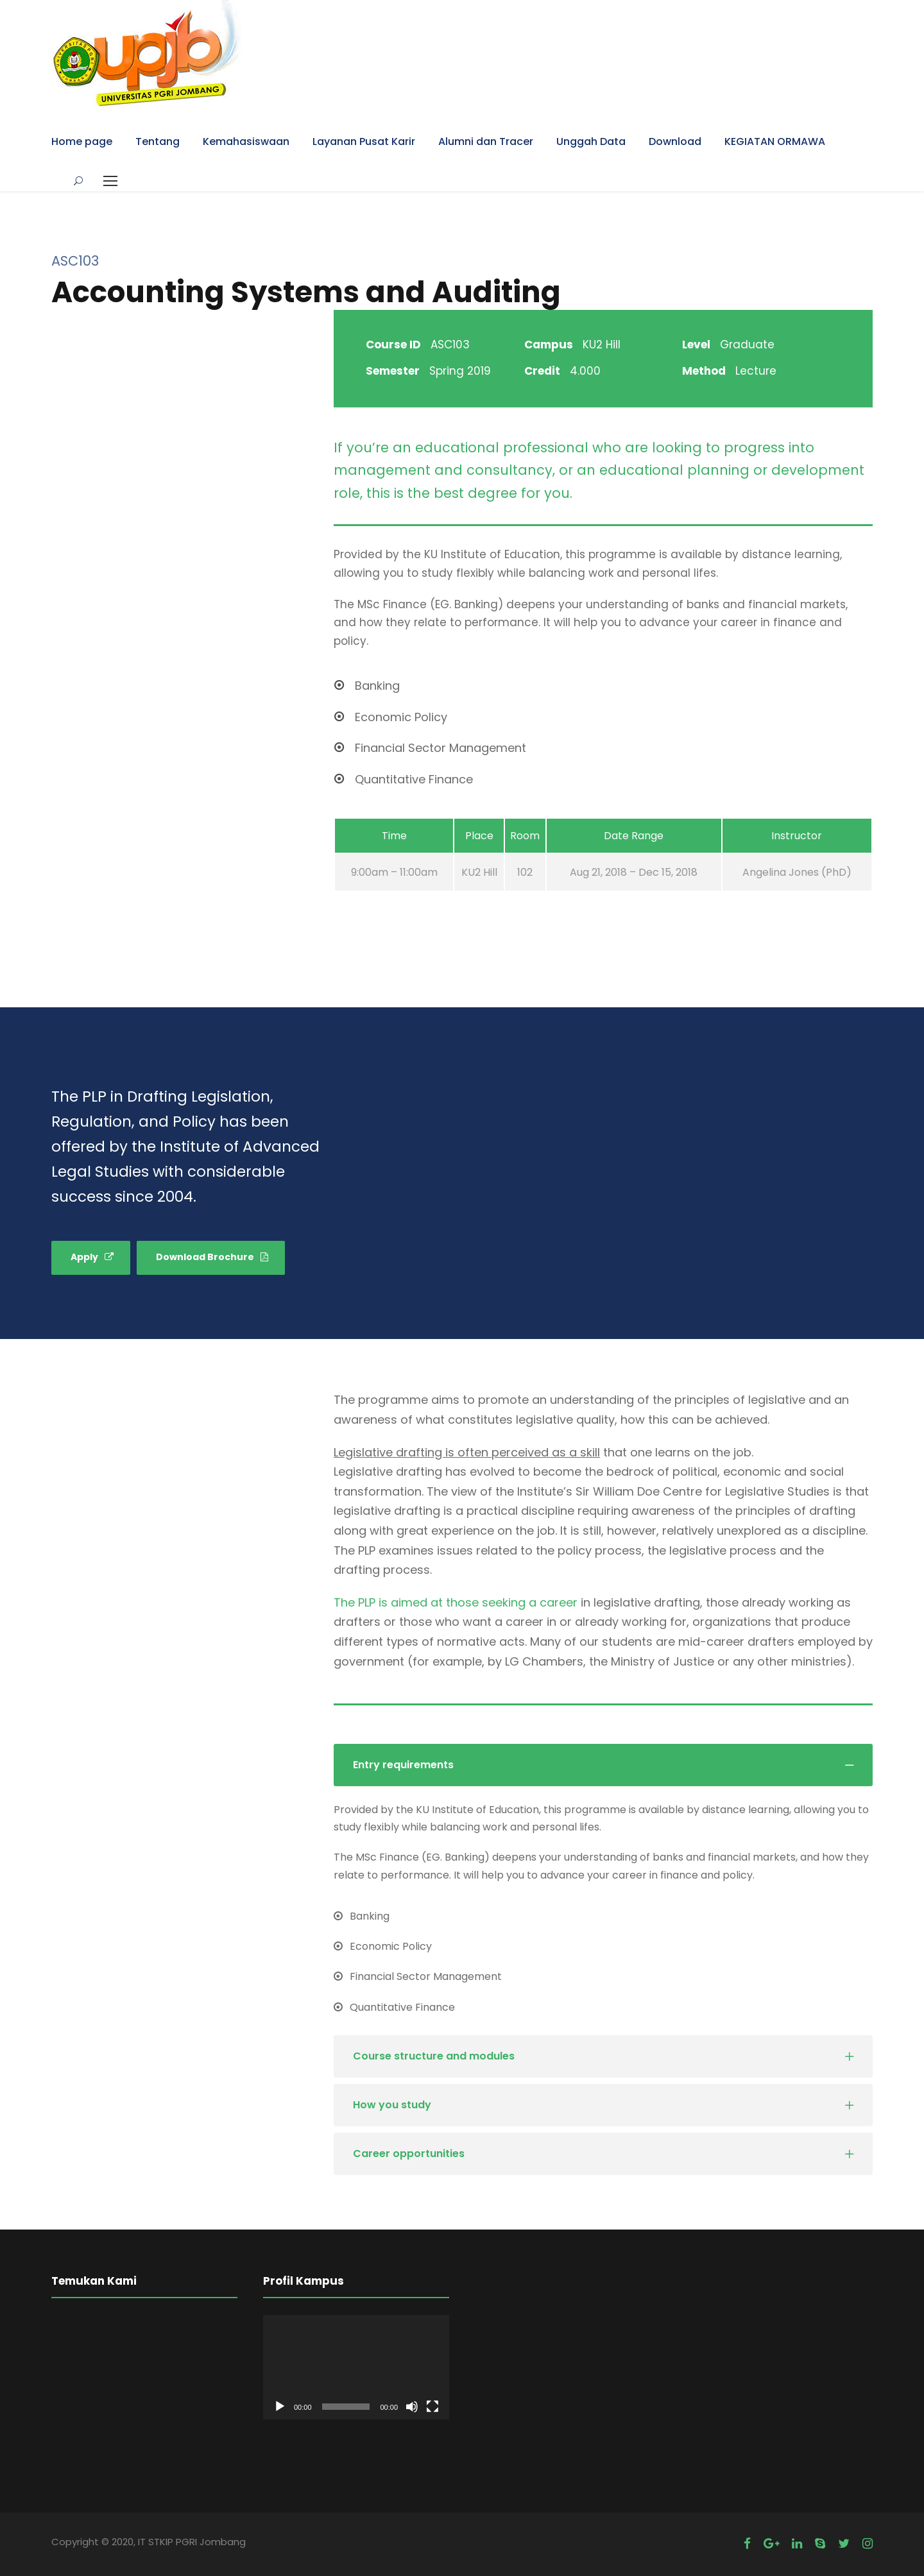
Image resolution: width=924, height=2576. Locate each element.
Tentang (157, 141)
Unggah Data (591, 141)
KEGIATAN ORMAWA (774, 141)
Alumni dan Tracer (485, 141)
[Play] (279, 2406)
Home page (81, 141)
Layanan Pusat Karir (363, 141)
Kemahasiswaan (246, 141)
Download (675, 141)
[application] (356, 2367)
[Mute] (412, 2406)
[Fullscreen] (432, 2406)
